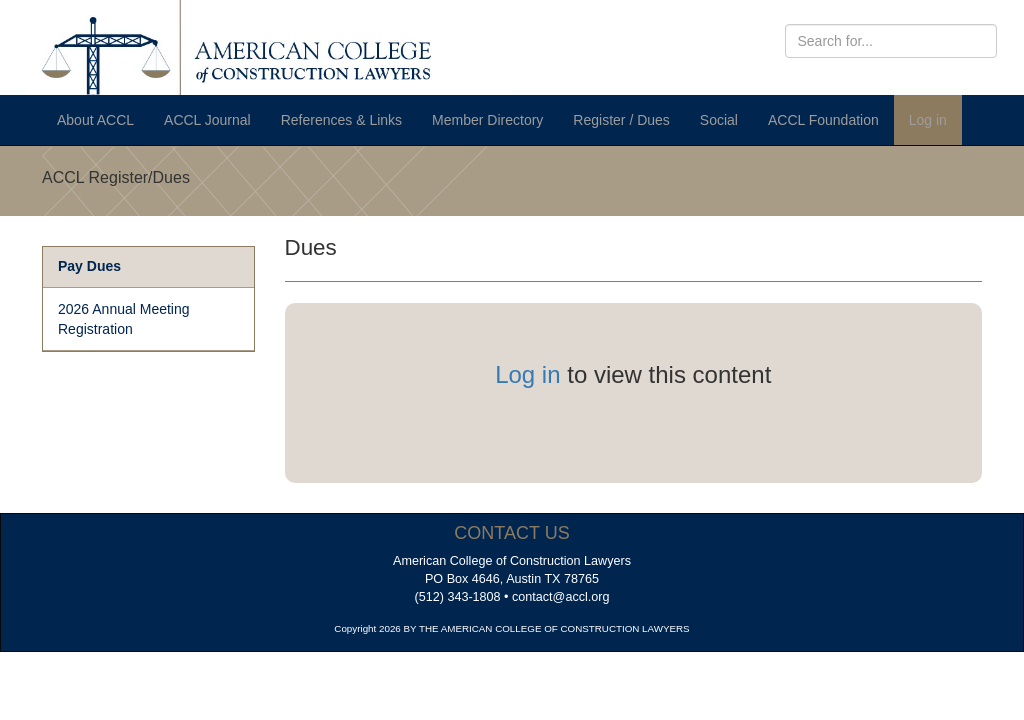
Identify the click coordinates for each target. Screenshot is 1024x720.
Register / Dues (621, 120)
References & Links (341, 120)
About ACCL (95, 120)
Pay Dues (89, 266)
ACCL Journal (207, 120)
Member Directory (487, 120)
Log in (928, 120)
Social (719, 120)
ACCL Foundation (823, 120)
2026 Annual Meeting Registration (124, 319)
